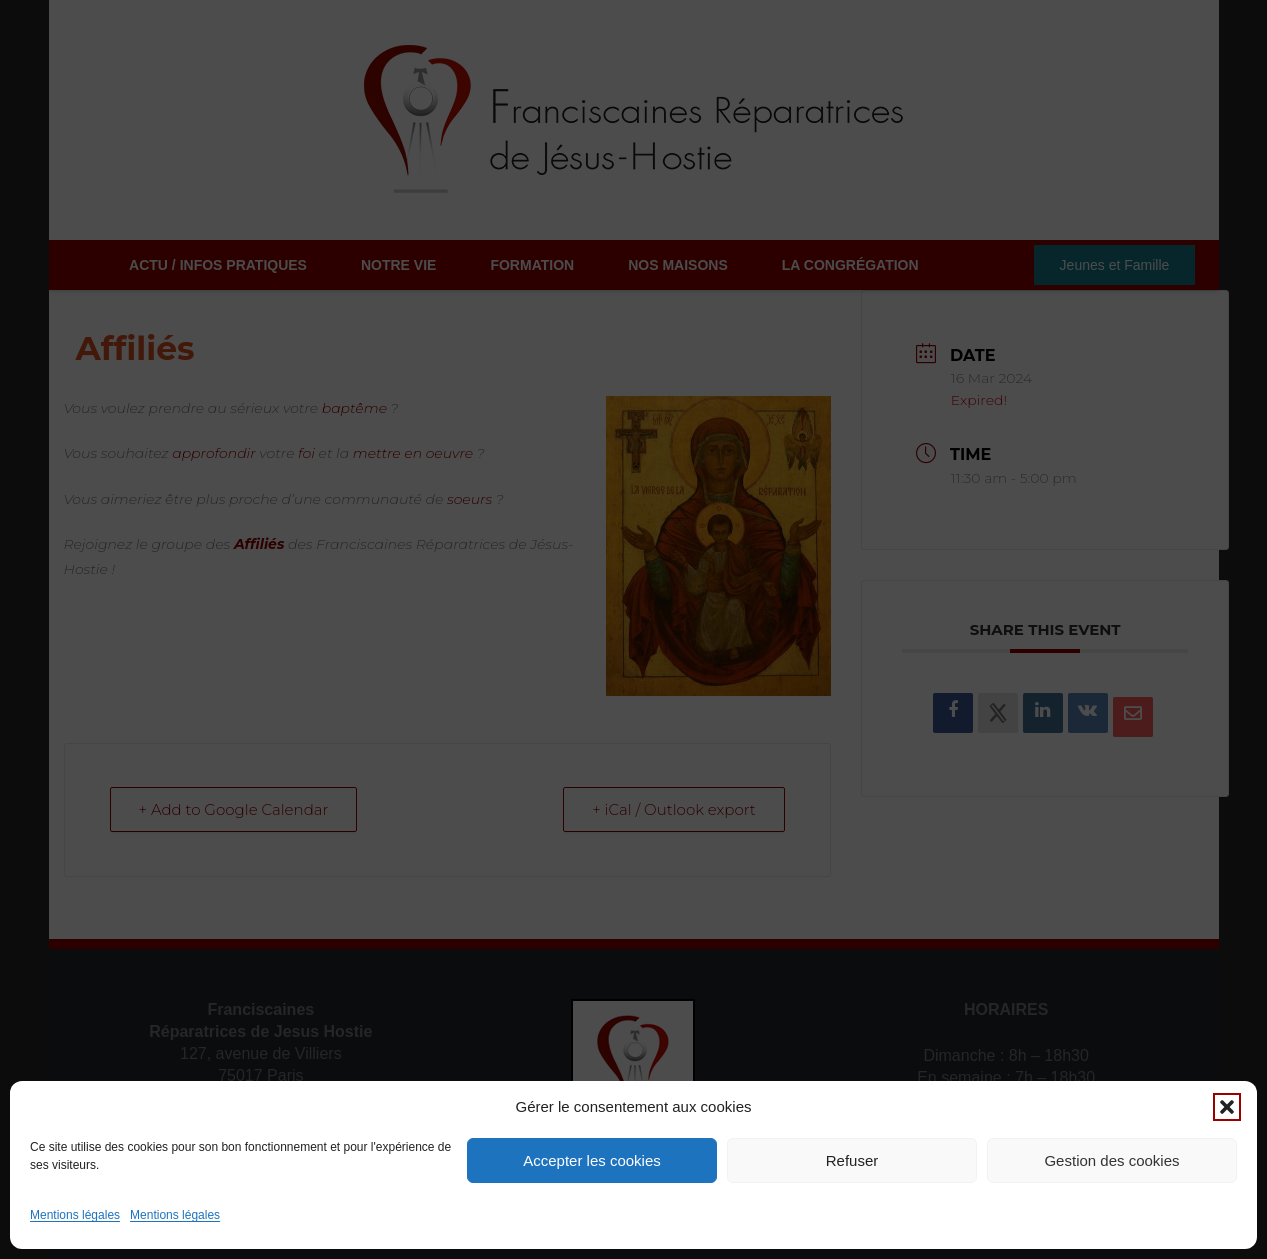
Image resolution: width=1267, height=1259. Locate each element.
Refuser (852, 1160)
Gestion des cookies (1111, 1160)
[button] (1227, 1107)
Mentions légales (75, 1215)
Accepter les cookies (592, 1160)
